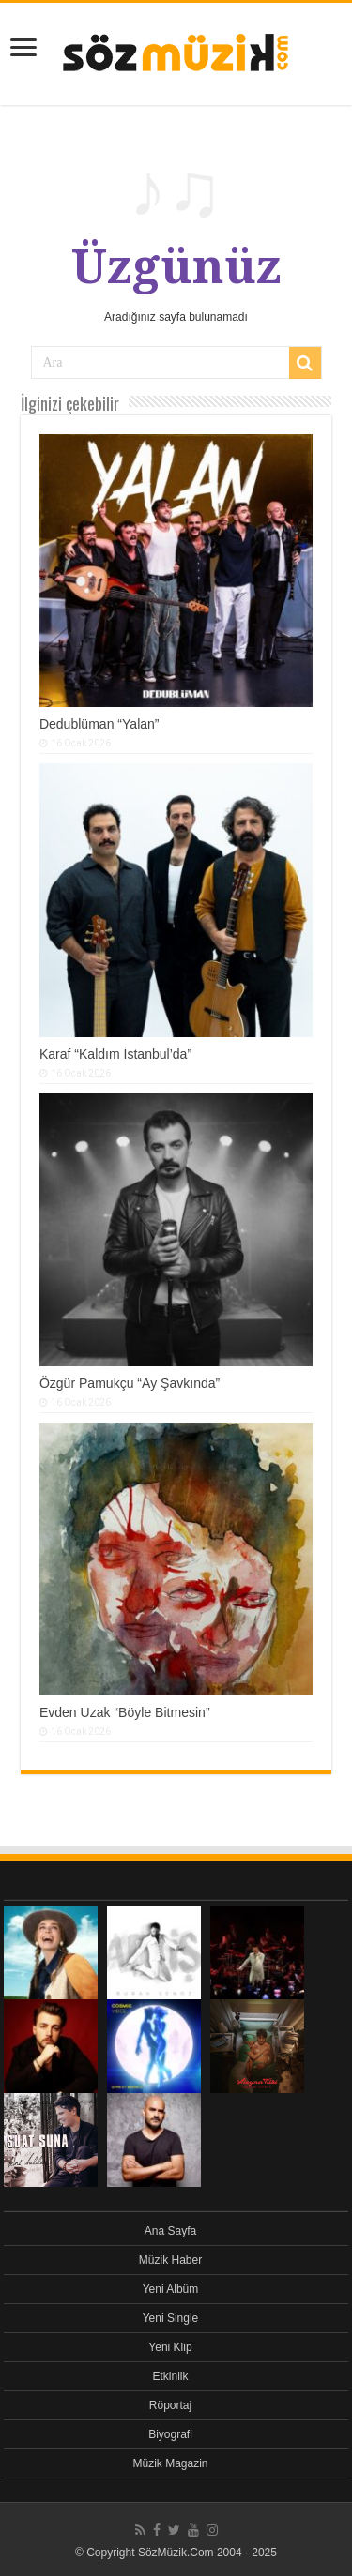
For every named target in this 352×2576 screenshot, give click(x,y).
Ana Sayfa (170, 2230)
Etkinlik (170, 2376)
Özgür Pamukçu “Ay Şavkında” (129, 1383)
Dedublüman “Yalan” (99, 723)
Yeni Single (171, 2318)
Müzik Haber (170, 2260)
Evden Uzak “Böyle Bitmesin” (124, 1712)
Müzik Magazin (169, 2463)
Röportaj (170, 2405)
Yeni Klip (169, 2347)
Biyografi (170, 2434)
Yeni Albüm (171, 2289)
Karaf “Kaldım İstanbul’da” (115, 1054)
